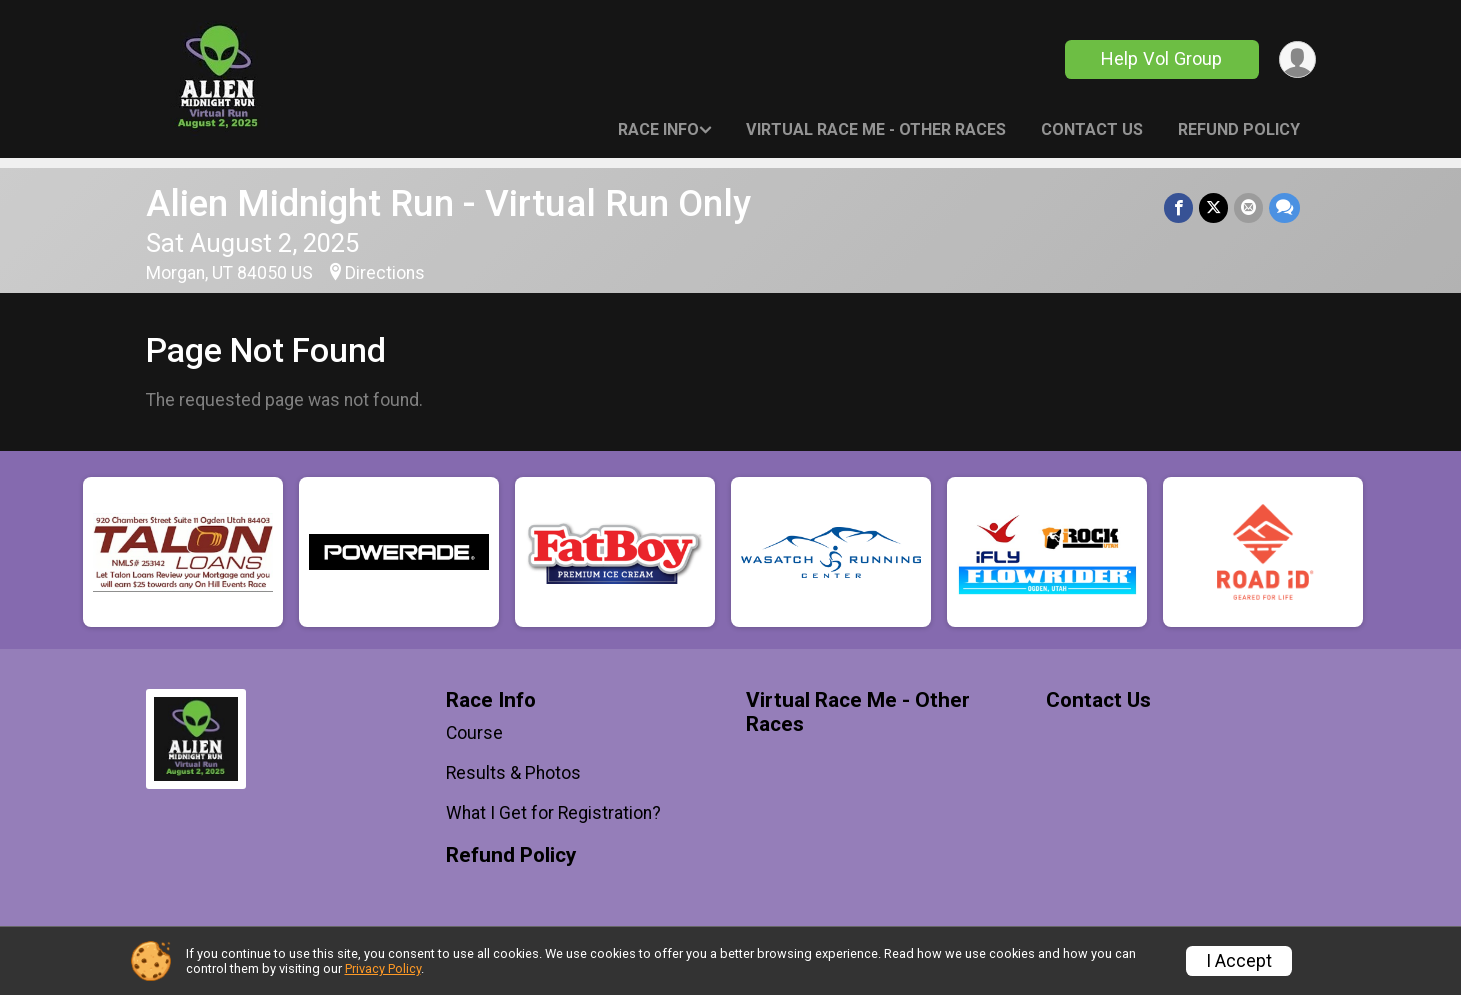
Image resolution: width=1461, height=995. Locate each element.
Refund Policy (1239, 129)
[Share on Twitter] (1213, 207)
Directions (385, 273)
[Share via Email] (1248, 207)
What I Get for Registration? (553, 813)
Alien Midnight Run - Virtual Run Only (448, 203)
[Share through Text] (1284, 207)
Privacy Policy (383, 968)
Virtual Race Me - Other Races (876, 129)
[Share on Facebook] (1178, 207)
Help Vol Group (1161, 58)
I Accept (1239, 961)
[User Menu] (1297, 59)
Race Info (658, 129)
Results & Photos (513, 773)
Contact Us (1092, 129)
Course (474, 733)
